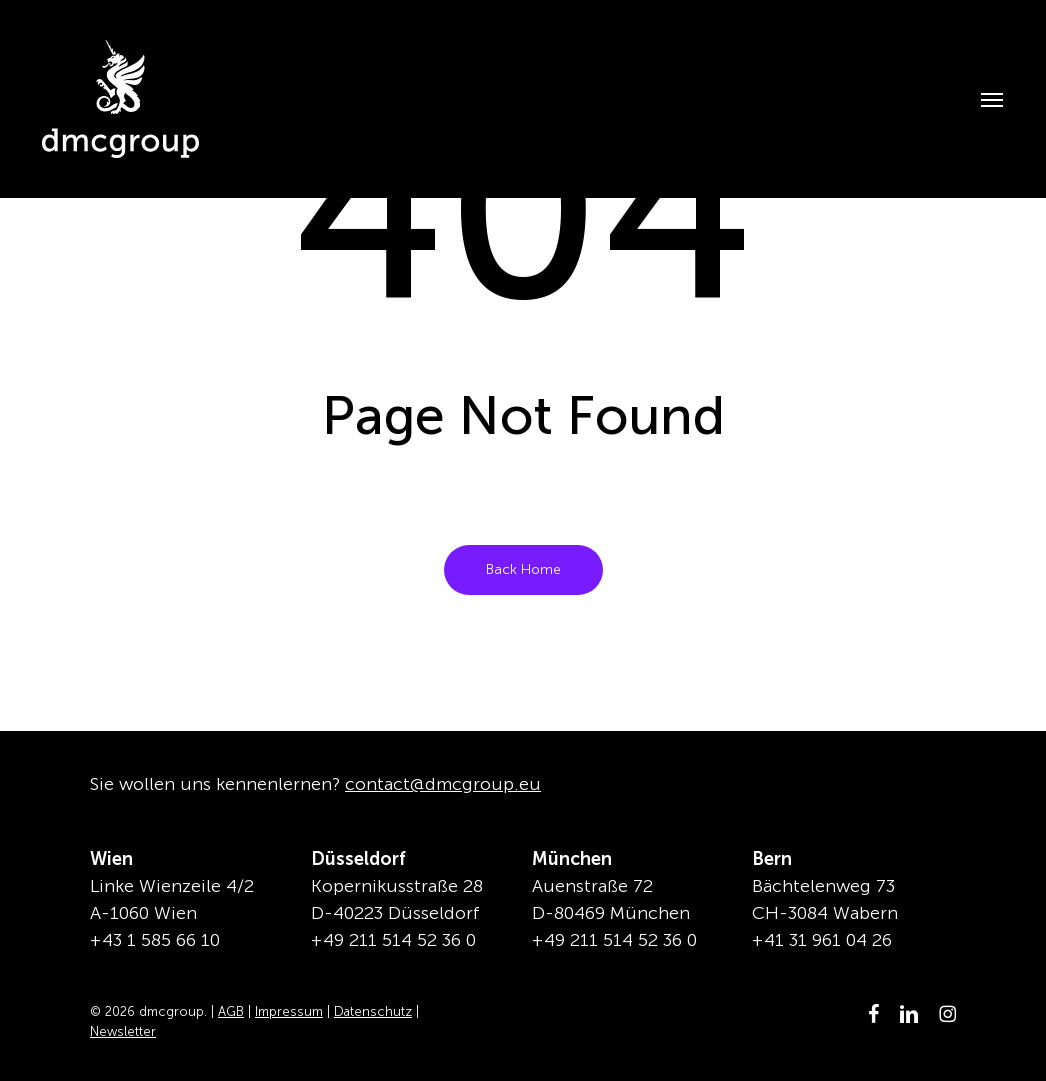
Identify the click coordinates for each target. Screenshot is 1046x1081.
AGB (231, 1011)
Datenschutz (373, 1011)
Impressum (289, 1011)
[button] (981, 99)
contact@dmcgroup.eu (443, 784)
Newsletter (123, 1031)
